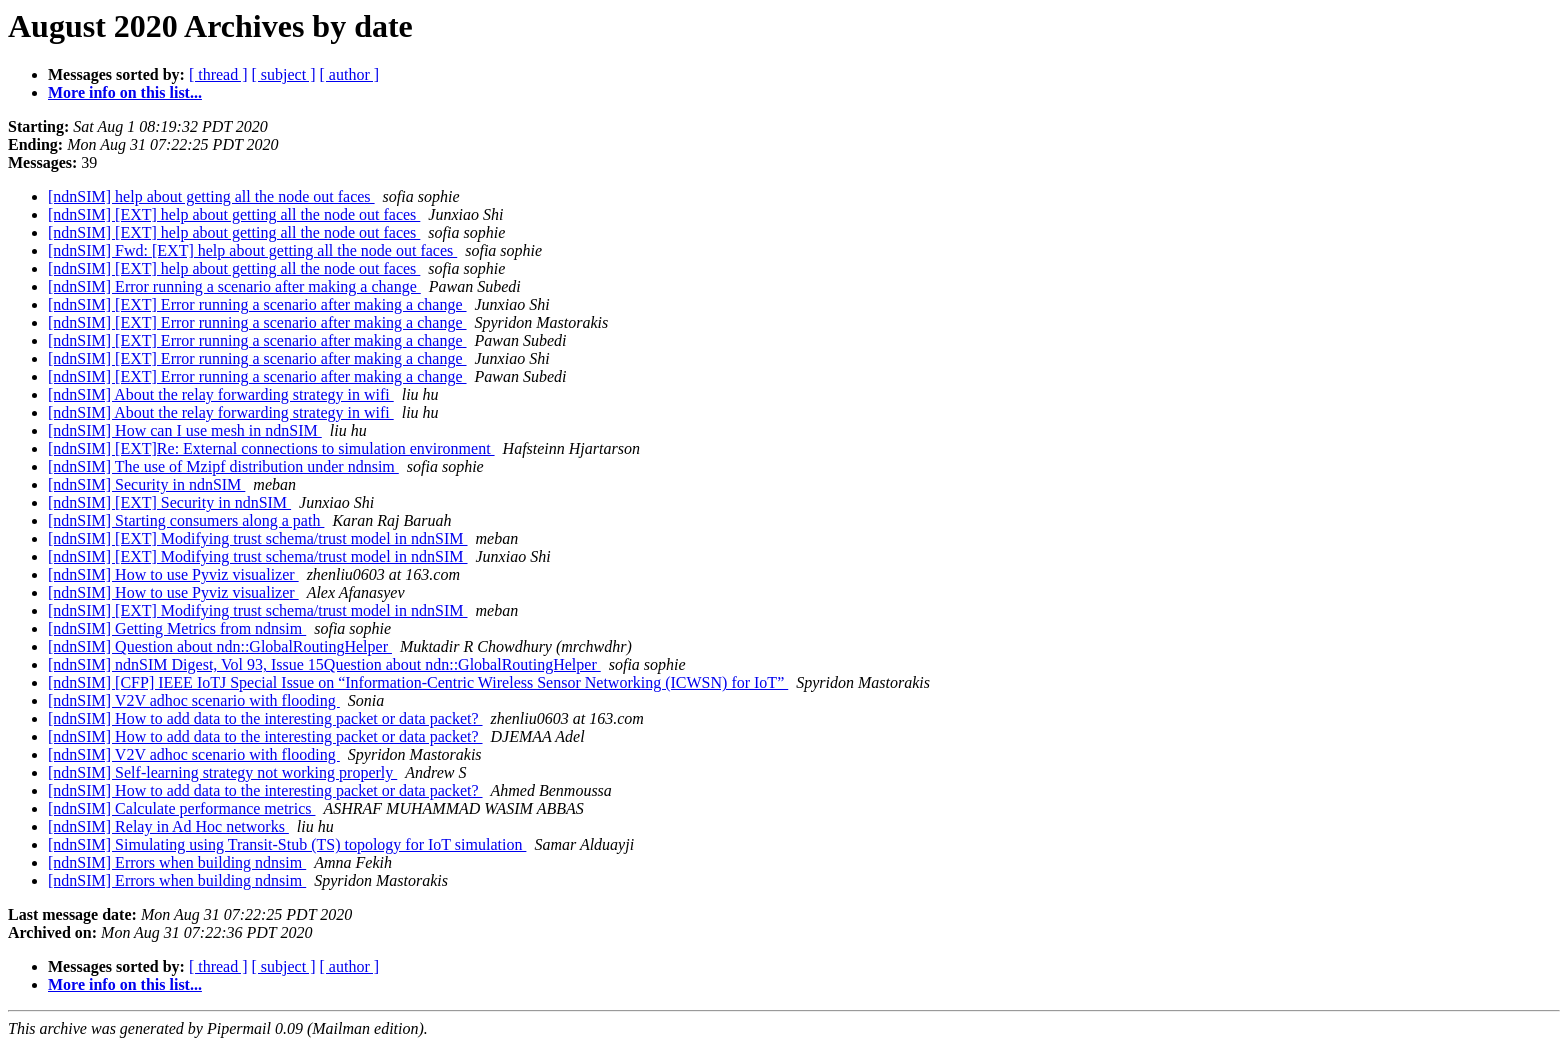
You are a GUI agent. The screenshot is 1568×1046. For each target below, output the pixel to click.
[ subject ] (284, 74)
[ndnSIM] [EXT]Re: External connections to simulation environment (271, 448)
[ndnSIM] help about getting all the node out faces (211, 196)
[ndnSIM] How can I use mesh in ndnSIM (185, 430)
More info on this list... (125, 92)
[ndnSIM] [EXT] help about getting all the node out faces (234, 214)
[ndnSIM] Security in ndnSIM (146, 484)
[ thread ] (218, 74)
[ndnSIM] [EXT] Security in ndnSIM (169, 502)
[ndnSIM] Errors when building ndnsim (177, 862)
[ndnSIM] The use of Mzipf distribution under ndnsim (223, 466)
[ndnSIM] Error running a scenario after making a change (234, 286)
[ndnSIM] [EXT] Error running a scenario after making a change (257, 304)
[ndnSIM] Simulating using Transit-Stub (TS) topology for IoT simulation (287, 844)
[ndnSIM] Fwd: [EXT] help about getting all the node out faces (252, 250)
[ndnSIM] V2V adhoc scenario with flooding (194, 700)
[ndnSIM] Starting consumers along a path (186, 520)
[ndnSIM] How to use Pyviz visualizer (173, 574)
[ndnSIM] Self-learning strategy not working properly (222, 772)
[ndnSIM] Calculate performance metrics (181, 808)
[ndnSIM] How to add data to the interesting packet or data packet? (265, 718)
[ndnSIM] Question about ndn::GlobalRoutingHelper (220, 646)
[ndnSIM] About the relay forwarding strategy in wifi (221, 394)
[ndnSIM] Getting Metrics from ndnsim (177, 628)
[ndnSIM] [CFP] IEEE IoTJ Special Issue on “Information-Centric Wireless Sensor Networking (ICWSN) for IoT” (418, 682)
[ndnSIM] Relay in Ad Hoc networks (168, 826)
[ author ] (350, 74)
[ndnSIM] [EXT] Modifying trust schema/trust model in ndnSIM (258, 538)
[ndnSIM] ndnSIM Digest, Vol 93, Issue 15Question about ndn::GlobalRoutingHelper (324, 664)
